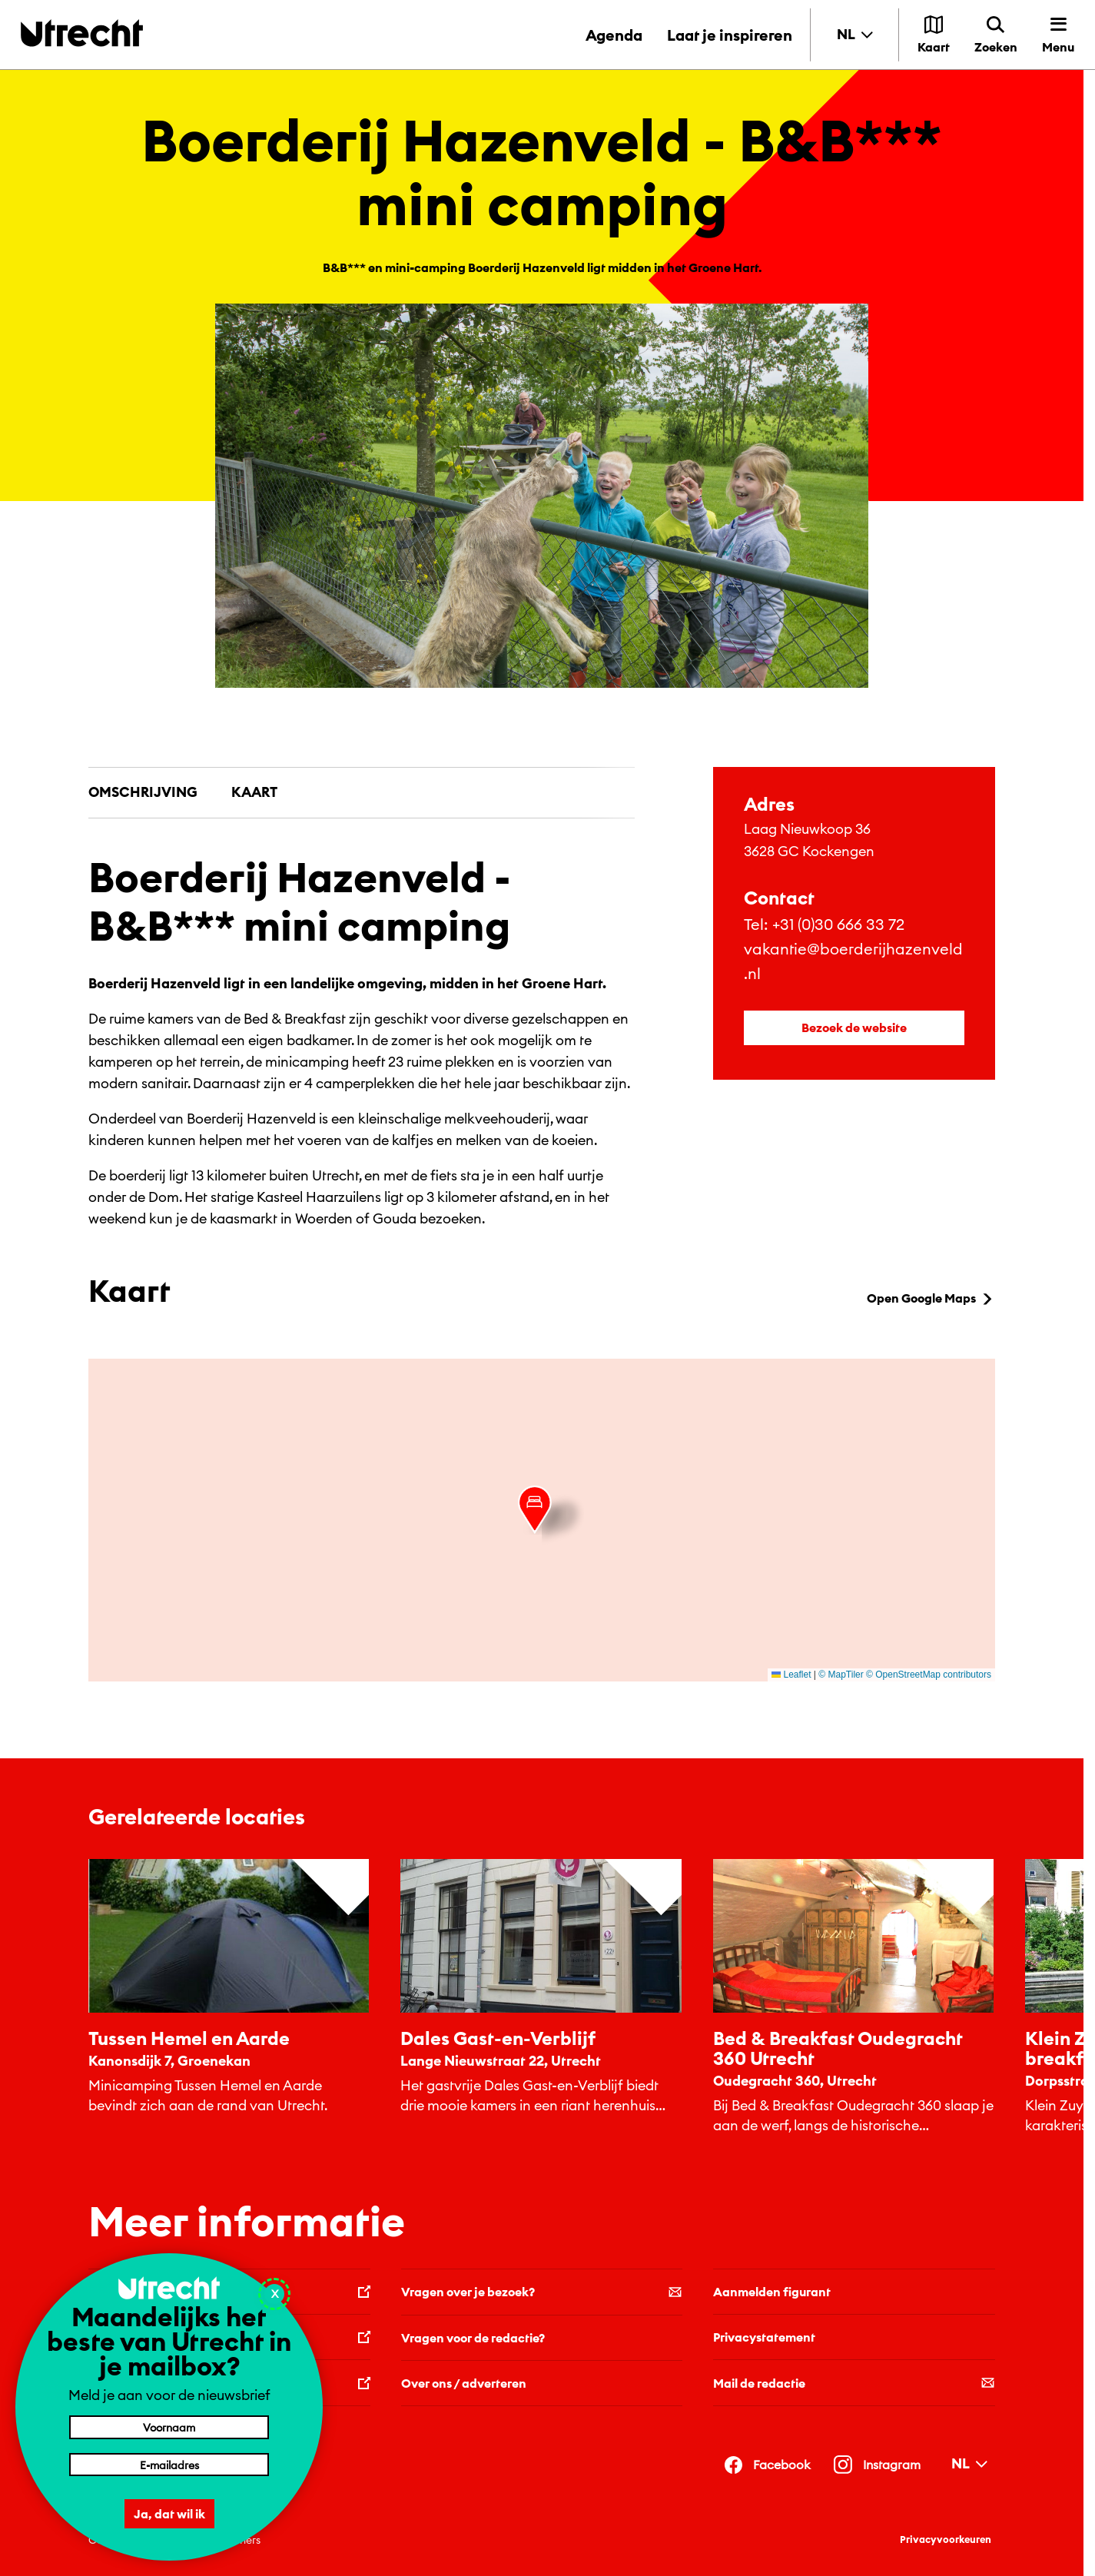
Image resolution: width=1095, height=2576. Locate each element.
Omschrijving (142, 792)
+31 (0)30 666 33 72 (838, 924)
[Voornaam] (169, 2426)
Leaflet (791, 1674)
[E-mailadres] (169, 2464)
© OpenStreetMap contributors (928, 1674)
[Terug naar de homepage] (82, 33)
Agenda (614, 35)
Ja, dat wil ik (169, 2513)
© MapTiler (840, 1674)
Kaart (254, 792)
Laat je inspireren (729, 35)
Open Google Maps (931, 1298)
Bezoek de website (854, 1027)
